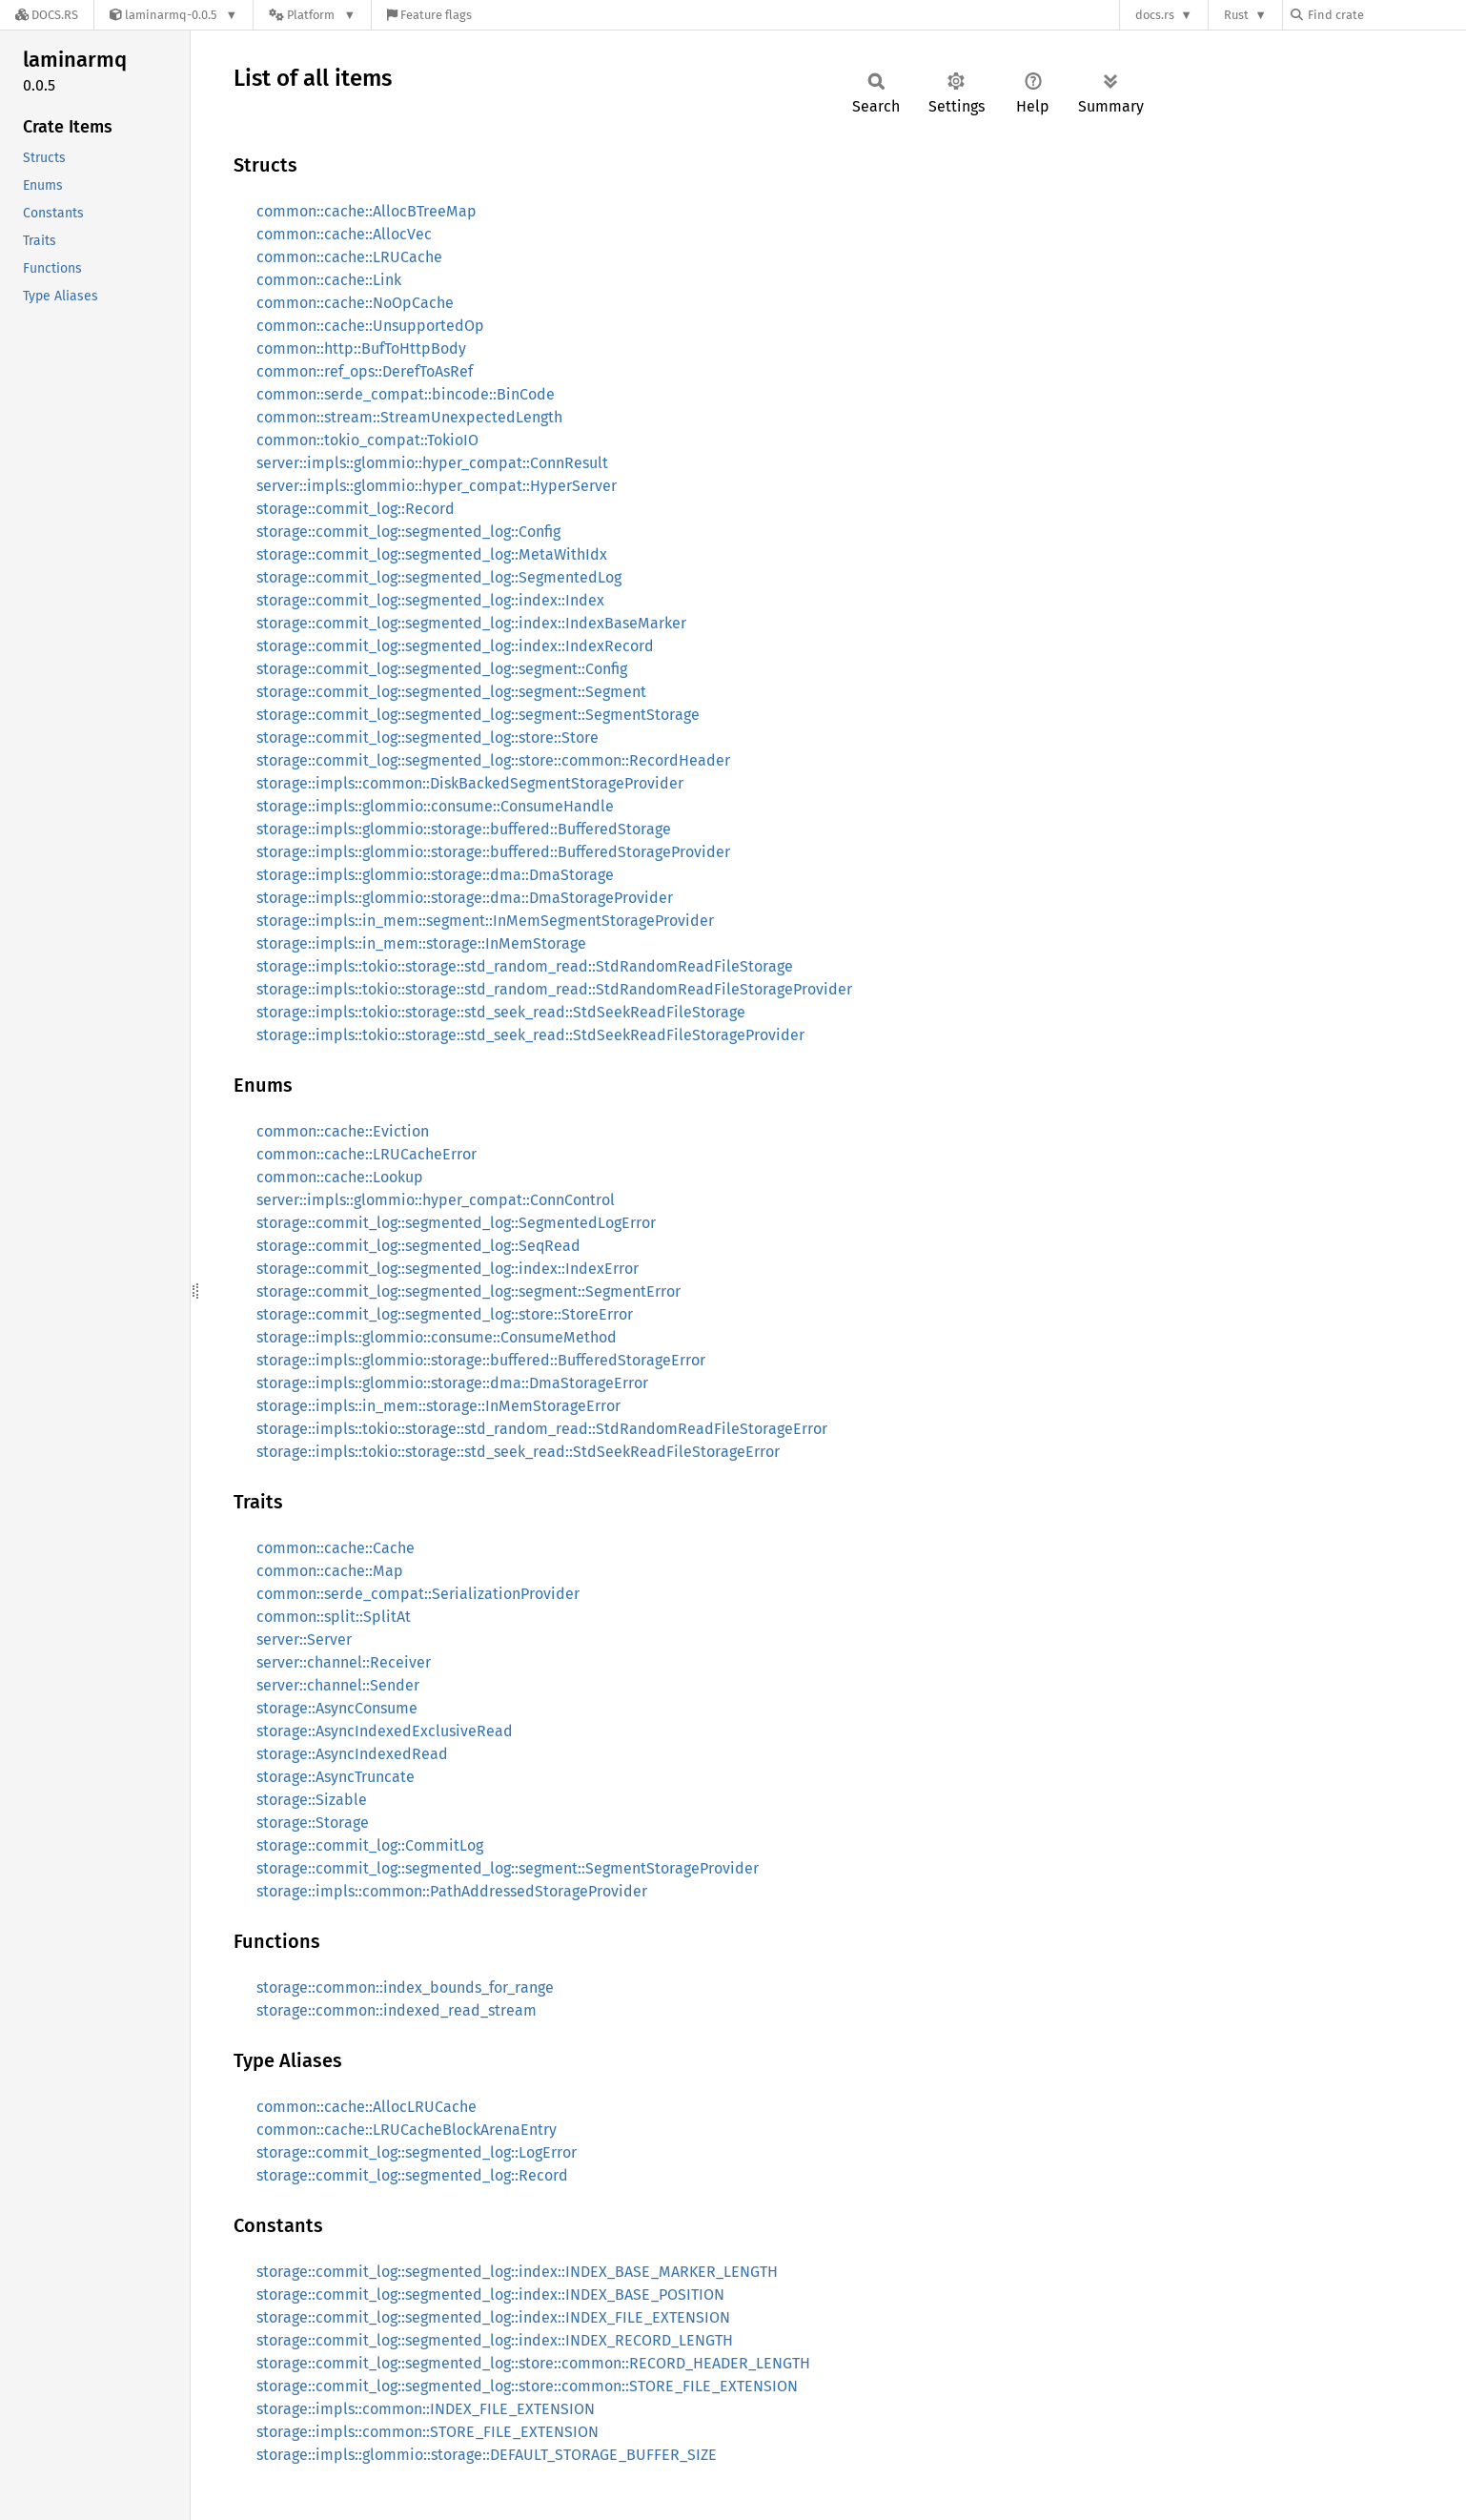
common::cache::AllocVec (344, 234)
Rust (1236, 15)
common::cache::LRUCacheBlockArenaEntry (406, 2129)
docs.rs (1154, 15)
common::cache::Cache (335, 1548)
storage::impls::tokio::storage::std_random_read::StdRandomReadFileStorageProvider (554, 989)
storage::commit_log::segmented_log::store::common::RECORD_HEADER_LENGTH (533, 2363)
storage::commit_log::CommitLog (369, 1845)
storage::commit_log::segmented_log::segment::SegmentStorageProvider (507, 1868)
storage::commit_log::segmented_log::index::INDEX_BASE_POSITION (490, 2294)
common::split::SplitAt (333, 1617)
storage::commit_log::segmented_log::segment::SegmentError (468, 1291)
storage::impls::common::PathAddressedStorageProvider (451, 1891)
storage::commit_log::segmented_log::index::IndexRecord (455, 646)
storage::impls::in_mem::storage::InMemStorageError (438, 1406)
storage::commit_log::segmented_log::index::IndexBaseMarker (471, 623)
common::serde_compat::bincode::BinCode (405, 394)
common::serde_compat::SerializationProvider (418, 1594)
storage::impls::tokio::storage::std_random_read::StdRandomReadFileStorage (524, 966)
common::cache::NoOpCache (355, 303)
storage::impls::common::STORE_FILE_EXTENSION (427, 2432)
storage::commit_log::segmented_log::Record (412, 2175)
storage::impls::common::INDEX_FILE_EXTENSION (425, 2409)
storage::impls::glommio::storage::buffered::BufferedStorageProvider (493, 852)
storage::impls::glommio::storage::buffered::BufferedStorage (463, 829)
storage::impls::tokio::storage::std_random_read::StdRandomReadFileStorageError (541, 1429)
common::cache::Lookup (339, 1177)
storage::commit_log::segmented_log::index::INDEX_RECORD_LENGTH (494, 2340)
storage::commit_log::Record (355, 509)
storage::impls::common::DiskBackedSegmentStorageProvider (469, 783)
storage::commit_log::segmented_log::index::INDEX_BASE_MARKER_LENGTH (517, 2272)
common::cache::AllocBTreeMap (366, 211)
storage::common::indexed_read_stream (396, 2010)
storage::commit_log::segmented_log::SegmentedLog (438, 577)
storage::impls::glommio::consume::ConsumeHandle (435, 806)
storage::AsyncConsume (336, 1708)
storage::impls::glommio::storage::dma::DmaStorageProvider (464, 898)
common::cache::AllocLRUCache (366, 2107)
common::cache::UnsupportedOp (370, 326)
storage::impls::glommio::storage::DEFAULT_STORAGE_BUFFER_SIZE (486, 2455)
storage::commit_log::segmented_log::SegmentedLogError (456, 1223)
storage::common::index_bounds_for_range (405, 1987)
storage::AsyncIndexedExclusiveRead (384, 1731)
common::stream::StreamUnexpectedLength (409, 417)
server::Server (304, 1639)
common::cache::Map (329, 1571)
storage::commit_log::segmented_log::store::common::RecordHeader (493, 760)
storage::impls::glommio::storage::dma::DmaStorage (435, 875)
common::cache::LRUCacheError (366, 1154)
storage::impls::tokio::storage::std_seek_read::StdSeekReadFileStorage (500, 1012)
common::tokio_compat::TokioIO (367, 440)
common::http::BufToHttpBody (361, 348)
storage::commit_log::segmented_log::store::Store (427, 737)
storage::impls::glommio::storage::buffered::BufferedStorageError (480, 1360)
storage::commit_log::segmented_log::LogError (416, 2152)
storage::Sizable (311, 1800)
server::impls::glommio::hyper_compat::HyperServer (436, 486)
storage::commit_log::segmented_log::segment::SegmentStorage (478, 715)
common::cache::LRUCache (349, 257)
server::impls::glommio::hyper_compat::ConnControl (435, 1200)
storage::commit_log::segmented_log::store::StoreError (444, 1314)
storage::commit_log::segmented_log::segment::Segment (451, 692)
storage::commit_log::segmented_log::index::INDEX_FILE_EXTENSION (493, 2317)
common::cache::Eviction (342, 1131)
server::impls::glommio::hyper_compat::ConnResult (432, 463)
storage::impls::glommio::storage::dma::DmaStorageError (452, 1383)
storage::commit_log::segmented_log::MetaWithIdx (431, 554)
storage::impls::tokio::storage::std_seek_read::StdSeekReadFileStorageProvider (530, 1035)
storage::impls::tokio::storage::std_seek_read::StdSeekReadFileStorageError (518, 1452)
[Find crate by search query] (1386, 15)
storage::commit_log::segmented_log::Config (408, 531)
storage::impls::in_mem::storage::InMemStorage (421, 943)
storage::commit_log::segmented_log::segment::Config (441, 669)
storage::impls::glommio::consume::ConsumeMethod (436, 1337)
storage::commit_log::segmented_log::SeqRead (418, 1246)
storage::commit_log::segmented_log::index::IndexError (447, 1269)
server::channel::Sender (337, 1685)
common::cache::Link (328, 280)
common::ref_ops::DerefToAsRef (364, 371)
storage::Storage (312, 1822)
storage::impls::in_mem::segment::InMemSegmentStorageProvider (485, 921)
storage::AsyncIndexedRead (352, 1754)
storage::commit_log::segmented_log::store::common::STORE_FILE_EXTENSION (527, 2386)
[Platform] (312, 15)
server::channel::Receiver (343, 1662)
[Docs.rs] (46, 15)
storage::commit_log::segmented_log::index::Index (430, 600)
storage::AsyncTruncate (335, 1777)
